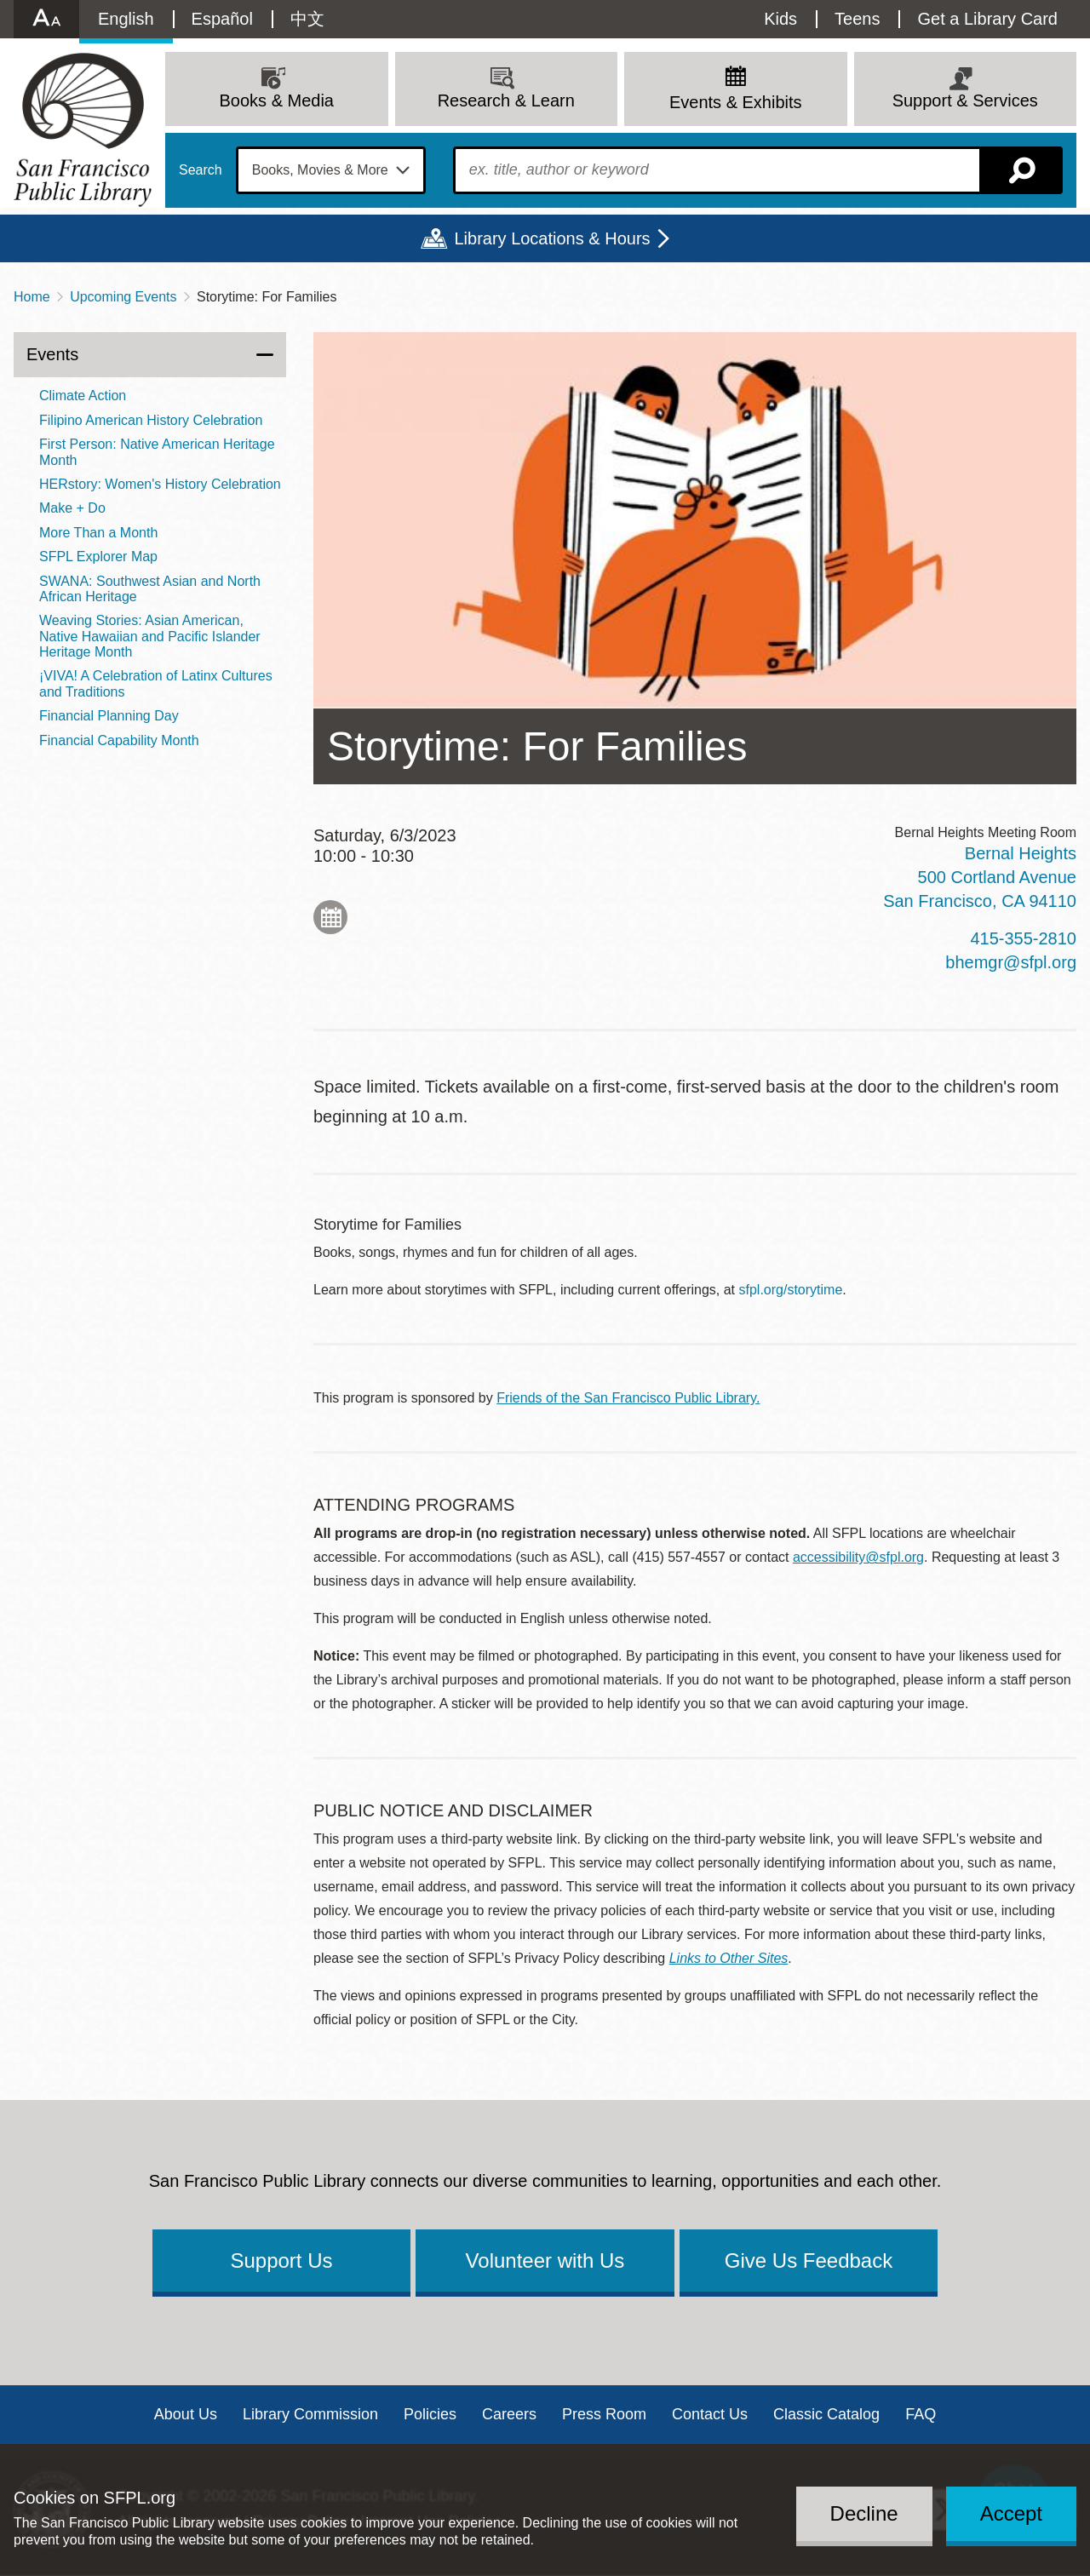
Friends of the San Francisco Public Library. (628, 1398)
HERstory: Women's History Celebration (160, 484)
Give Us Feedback (808, 2260)
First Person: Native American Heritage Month (157, 452)
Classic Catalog (826, 2414)
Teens (857, 18)
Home (32, 297)
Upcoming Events (123, 297)
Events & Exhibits (735, 102)
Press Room (604, 2414)
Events (52, 354)
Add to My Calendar (330, 917)
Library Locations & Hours (552, 238)
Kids (780, 18)
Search (200, 170)
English (126, 18)
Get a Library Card (987, 18)
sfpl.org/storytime (791, 1289)
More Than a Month (98, 532)
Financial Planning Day (109, 716)
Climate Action (82, 395)
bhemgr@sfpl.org (1010, 962)
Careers (509, 2414)
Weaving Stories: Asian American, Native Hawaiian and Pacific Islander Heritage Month (150, 636)
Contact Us (710, 2414)
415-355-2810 (1023, 938)
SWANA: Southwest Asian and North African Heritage (150, 589)
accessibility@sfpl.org (858, 1557)
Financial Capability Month (119, 740)
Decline (864, 2513)
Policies (430, 2414)
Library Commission (310, 2414)
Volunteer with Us (545, 2260)
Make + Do (72, 508)
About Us (185, 2414)
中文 (307, 18)
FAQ (920, 2414)
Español (222, 18)
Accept (1011, 2513)
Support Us (281, 2260)
